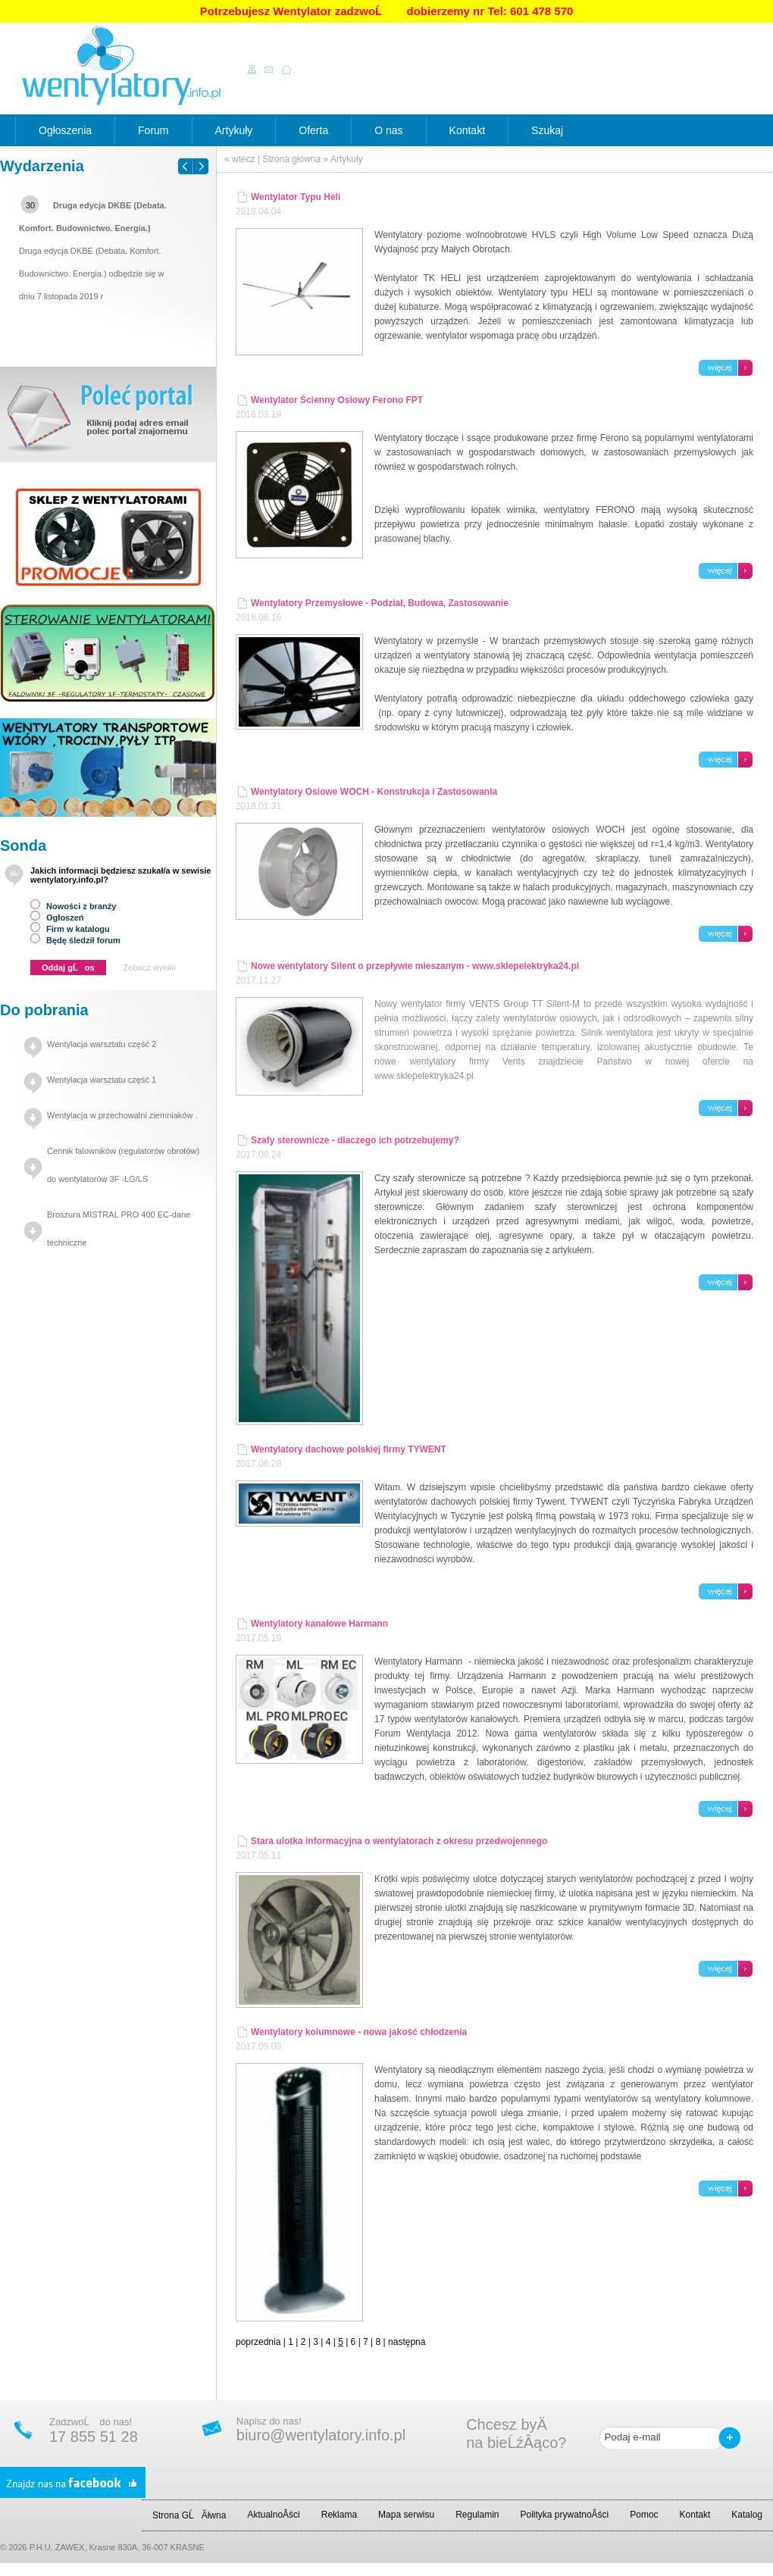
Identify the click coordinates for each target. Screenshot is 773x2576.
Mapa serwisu (406, 2514)
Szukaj (547, 130)
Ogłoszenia (65, 130)
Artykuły (234, 130)
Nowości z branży (73, 906)
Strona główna (291, 159)
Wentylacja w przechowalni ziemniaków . (122, 1115)
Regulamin (477, 2514)
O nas (388, 130)
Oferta (313, 130)
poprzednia (258, 2342)
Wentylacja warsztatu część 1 (101, 1079)
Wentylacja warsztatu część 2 (101, 1044)
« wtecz (239, 159)
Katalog (746, 2514)
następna (406, 2342)
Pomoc (644, 2514)
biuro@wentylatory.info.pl (320, 2435)
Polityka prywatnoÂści (565, 2514)
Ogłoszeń (57, 917)
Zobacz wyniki (150, 967)
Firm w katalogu (70, 928)
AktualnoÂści (273, 2514)
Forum (153, 130)
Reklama (339, 2514)
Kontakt (467, 130)
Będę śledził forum (75, 940)
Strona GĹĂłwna (189, 2515)
